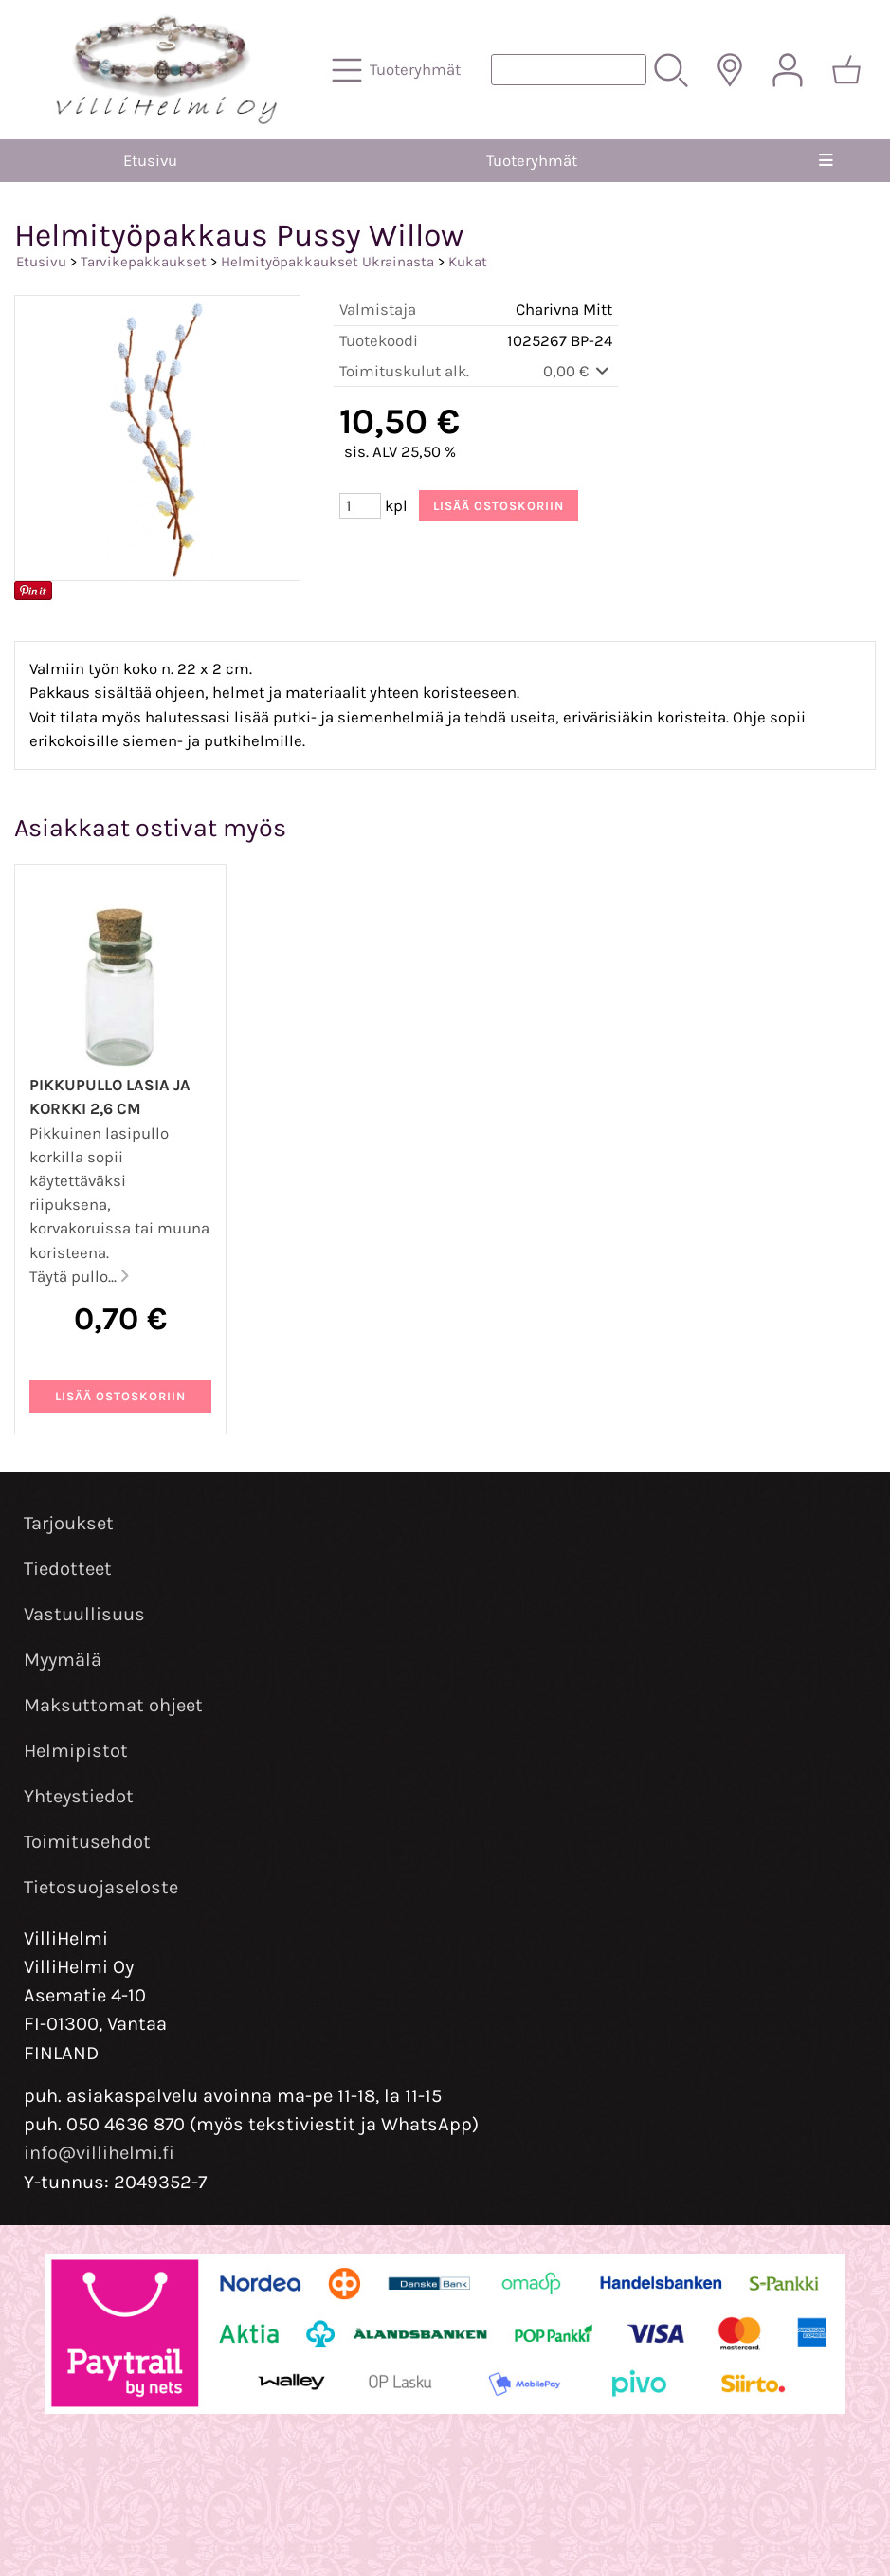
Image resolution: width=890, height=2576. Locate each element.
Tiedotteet (68, 1569)
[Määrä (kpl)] (360, 506)
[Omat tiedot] (788, 70)
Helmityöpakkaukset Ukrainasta (327, 261)
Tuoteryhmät (531, 161)
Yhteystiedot (79, 1796)
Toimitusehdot (87, 1842)
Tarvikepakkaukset (144, 261)
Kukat (467, 261)
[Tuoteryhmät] (398, 70)
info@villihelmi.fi (99, 2153)
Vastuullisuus (84, 1614)
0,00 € (577, 371)
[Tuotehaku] (568, 69)
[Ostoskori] (846, 70)
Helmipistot (76, 1751)
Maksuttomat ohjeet (113, 1705)
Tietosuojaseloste (101, 1887)
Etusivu (150, 161)
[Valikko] (826, 160)
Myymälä (62, 1660)
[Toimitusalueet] (730, 70)
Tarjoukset (69, 1523)
